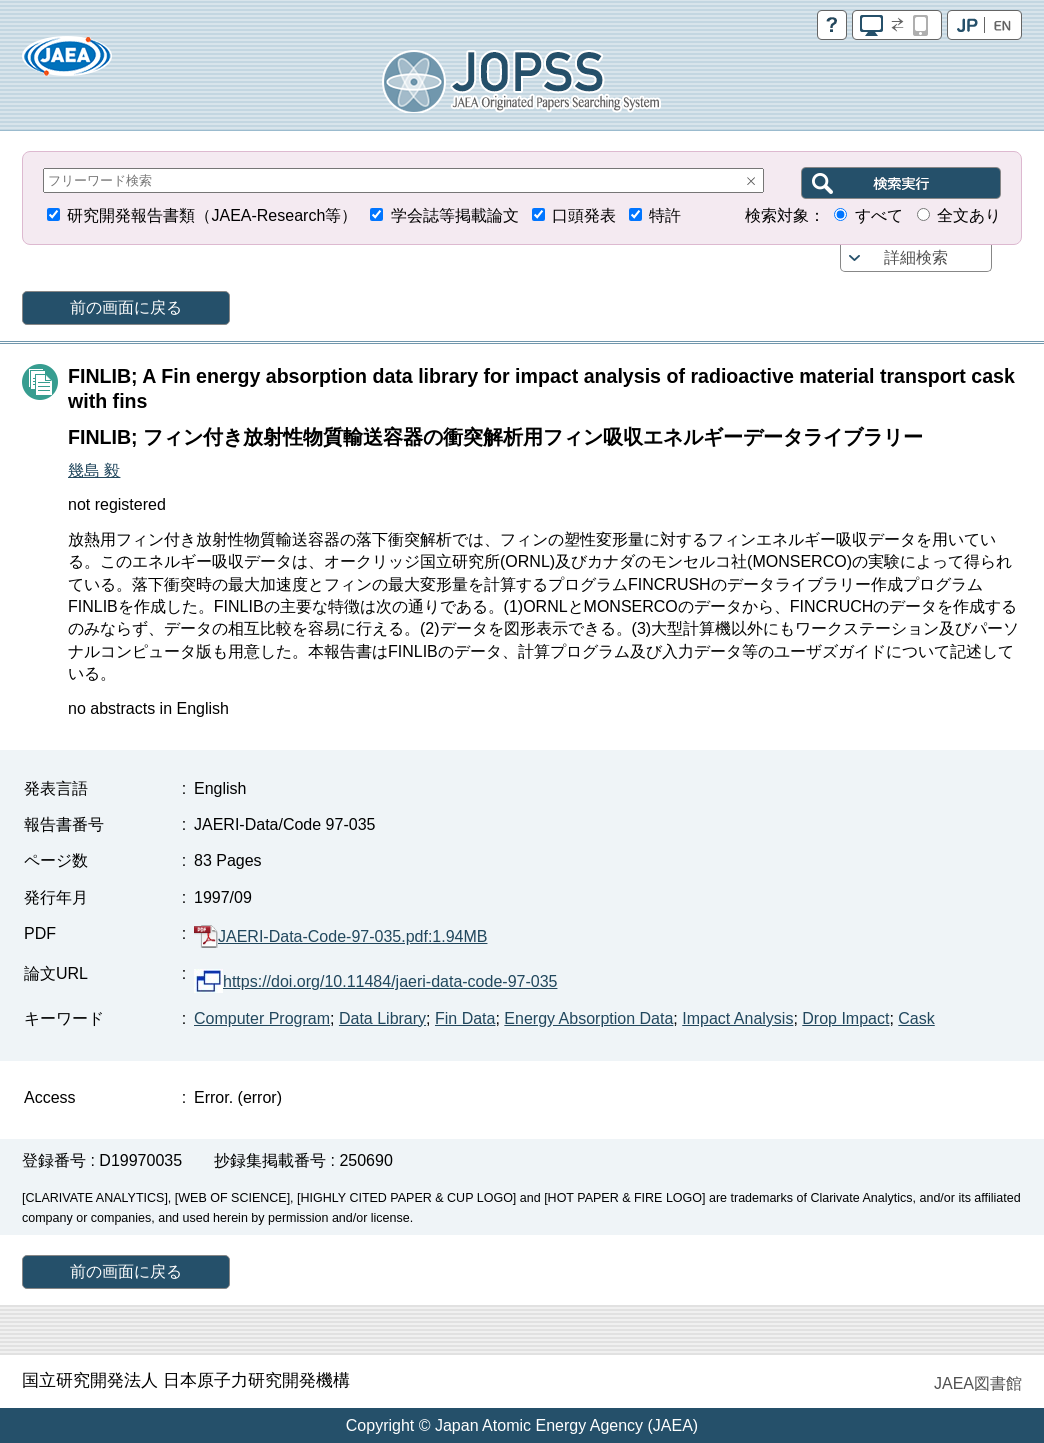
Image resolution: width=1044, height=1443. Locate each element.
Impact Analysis (737, 1018)
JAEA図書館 (978, 1383)
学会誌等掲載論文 (455, 215)
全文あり (969, 215)
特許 (665, 215)
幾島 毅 (94, 470)
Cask (916, 1018)
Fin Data (465, 1018)
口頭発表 (584, 215)
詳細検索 (916, 257)
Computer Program (262, 1018)
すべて (879, 215)
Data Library (382, 1018)
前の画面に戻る (126, 307)
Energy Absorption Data (588, 1018)
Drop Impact (845, 1018)
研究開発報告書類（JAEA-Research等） (212, 215)
